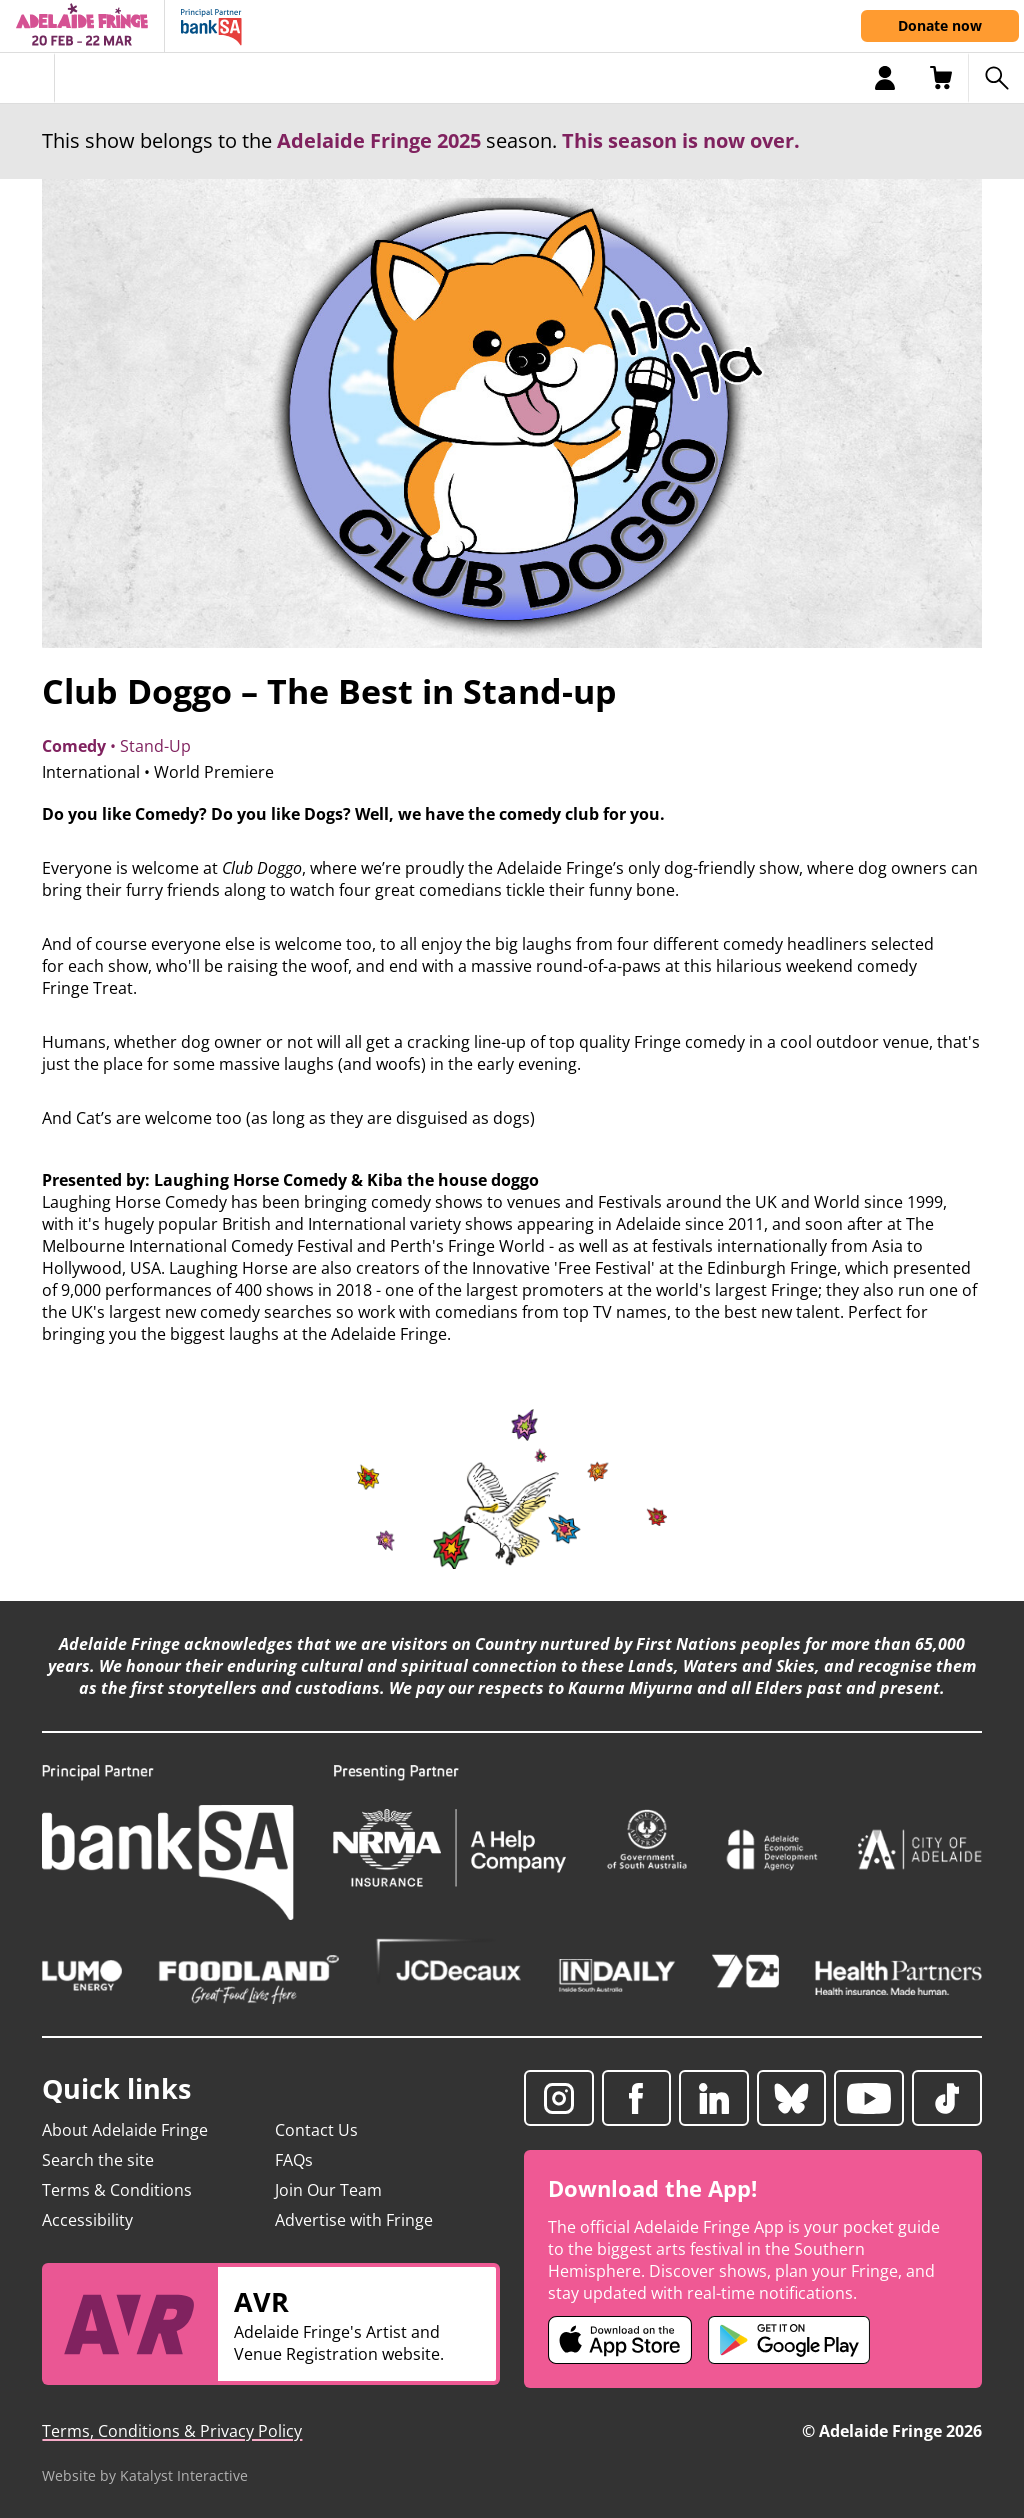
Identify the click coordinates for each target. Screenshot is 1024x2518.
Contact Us (316, 2130)
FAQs (294, 2160)
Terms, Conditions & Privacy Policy (172, 2431)
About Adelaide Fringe (125, 2130)
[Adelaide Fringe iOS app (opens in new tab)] (620, 2340)
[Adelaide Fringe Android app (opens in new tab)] (789, 2340)
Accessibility (87, 2220)
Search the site (98, 2160)
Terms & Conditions (117, 2190)
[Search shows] (996, 78)
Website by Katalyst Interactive (145, 2475)
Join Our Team (328, 2190)
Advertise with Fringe (354, 2220)
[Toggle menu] (27, 78)
